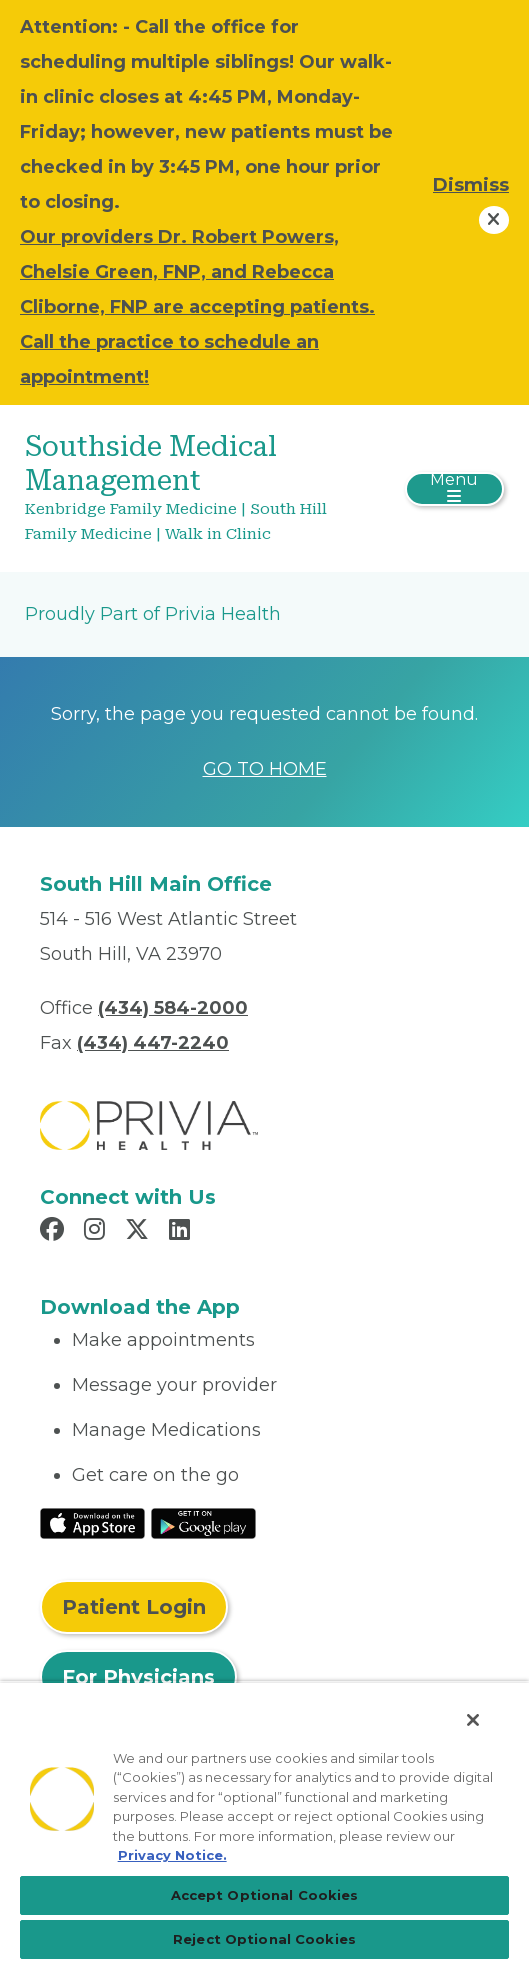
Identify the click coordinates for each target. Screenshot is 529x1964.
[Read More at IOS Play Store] (92, 1522)
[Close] (473, 1720)
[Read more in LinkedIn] (182, 1232)
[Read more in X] (140, 1232)
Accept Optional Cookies (265, 1895)
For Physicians (138, 1677)
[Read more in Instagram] (97, 1232)
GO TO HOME (265, 769)
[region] (264, 1822)
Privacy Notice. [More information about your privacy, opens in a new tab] (172, 1855)
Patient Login (134, 1607)
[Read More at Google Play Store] (203, 1522)
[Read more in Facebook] (55, 1232)
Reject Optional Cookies (264, 1939)
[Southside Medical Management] (184, 488)
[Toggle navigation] (454, 489)
